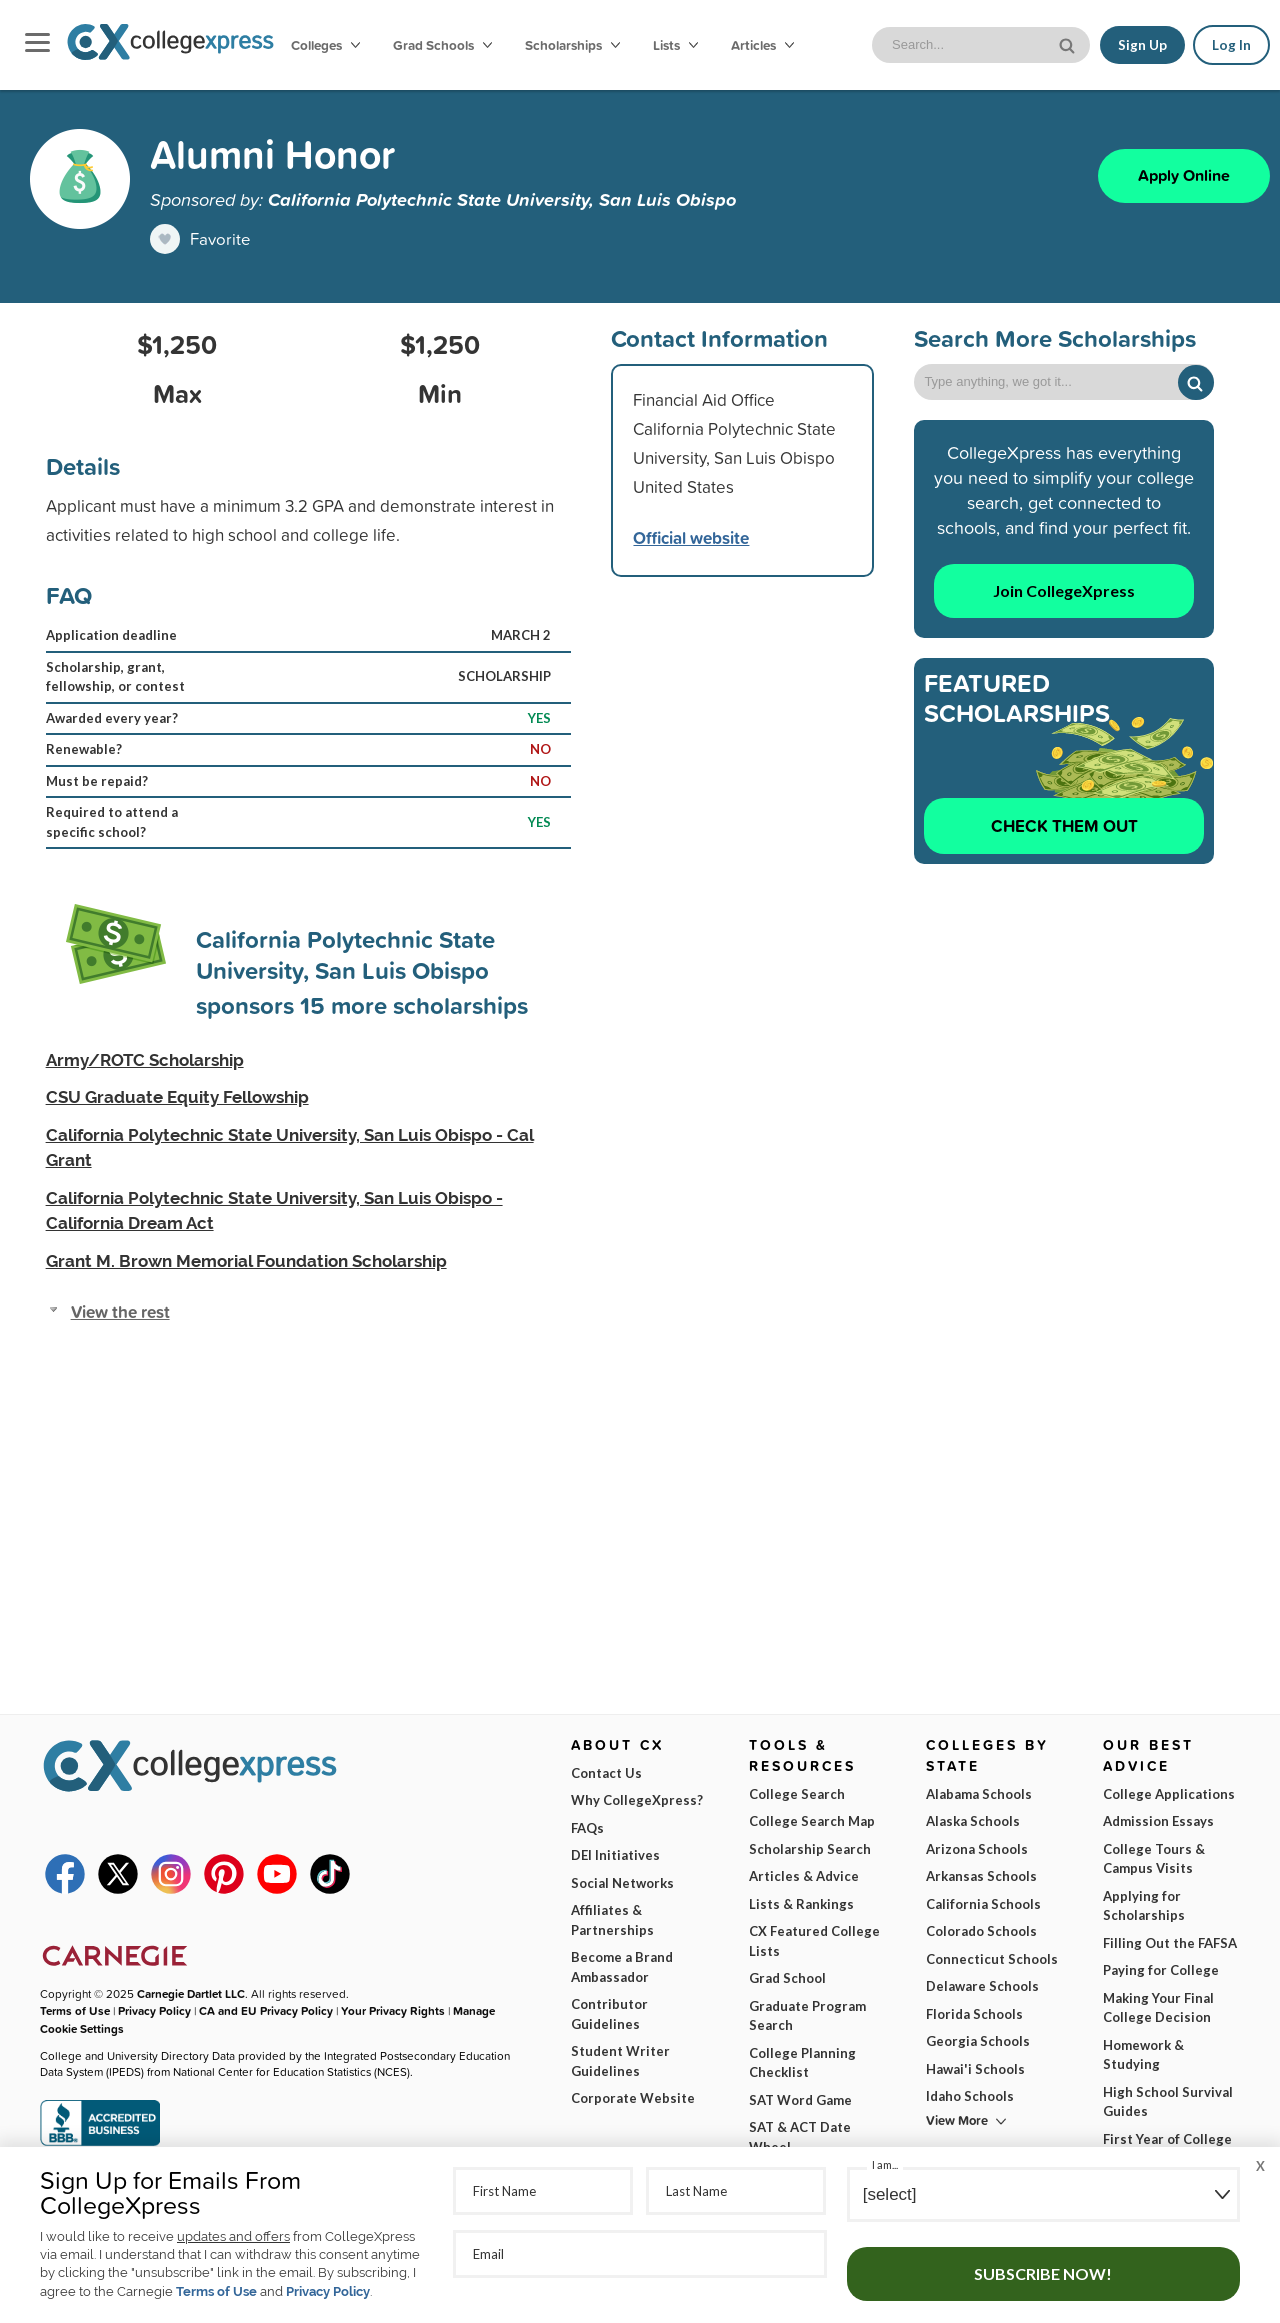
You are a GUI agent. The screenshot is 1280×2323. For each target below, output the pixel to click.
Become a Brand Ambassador (622, 1967)
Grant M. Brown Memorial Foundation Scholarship (246, 1261)
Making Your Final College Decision (1158, 2008)
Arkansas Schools (981, 1876)
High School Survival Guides (1168, 2102)
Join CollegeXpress (1064, 590)
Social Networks (622, 1883)
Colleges (325, 45)
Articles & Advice (804, 1876)
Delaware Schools (982, 1986)
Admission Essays (1158, 1821)
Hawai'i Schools (975, 2069)
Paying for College (1161, 1970)
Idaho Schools (970, 2096)
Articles (762, 45)
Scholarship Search (810, 1849)
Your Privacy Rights (393, 2010)
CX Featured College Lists (814, 1941)
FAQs (587, 1828)
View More (957, 2120)
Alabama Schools (979, 1794)
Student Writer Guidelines (620, 2061)
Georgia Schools (978, 2041)
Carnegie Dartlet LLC (191, 1993)
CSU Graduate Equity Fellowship (177, 1097)
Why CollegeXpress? (637, 1800)
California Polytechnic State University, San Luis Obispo (502, 199)
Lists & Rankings (801, 1904)
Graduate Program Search (807, 2016)
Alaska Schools (973, 1821)
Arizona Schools (977, 1849)
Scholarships (572, 45)
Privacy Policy (328, 2291)
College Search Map (812, 1821)
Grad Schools (442, 45)
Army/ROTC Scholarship (145, 1060)
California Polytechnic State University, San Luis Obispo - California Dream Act (274, 1211)
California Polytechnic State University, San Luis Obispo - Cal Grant (290, 1148)
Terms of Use (216, 2291)
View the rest (120, 1311)
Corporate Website (633, 2098)
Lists (675, 45)
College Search (797, 1794)
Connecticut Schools (992, 1959)
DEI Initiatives (615, 1855)
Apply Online (1184, 175)
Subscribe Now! (1043, 2273)
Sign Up (1142, 45)
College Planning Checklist (802, 2063)
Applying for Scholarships (1144, 1906)
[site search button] (1069, 43)
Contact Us (606, 1773)
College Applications (1169, 1794)
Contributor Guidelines (609, 2014)
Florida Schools (974, 2014)
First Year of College (1167, 2139)
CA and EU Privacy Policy (266, 2010)
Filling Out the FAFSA (1170, 1943)
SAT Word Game (800, 2100)
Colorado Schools (981, 1931)
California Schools (983, 1904)
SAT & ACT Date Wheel (800, 2137)
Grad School (787, 1978)
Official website (691, 537)
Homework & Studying (1143, 2055)
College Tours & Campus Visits (1154, 1859)
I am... (885, 2164)
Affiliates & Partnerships (612, 1920)
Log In (1231, 45)
